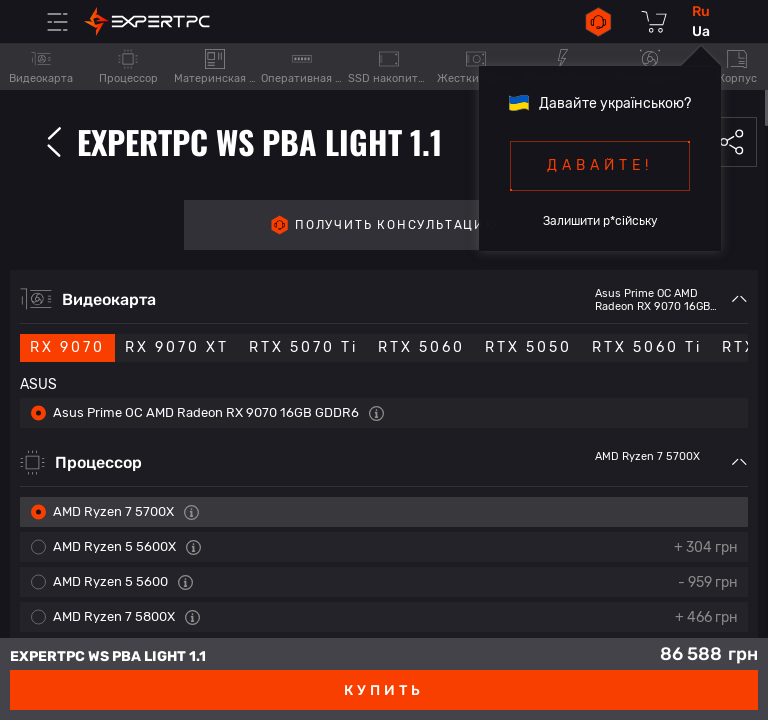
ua (701, 31)
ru (701, 11)
